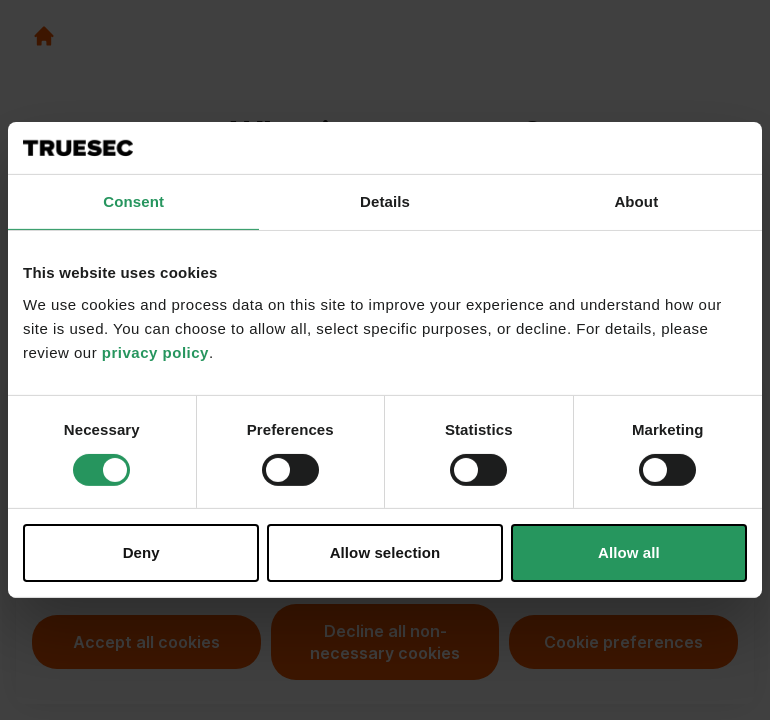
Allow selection (385, 552)
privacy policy (155, 352)
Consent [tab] (133, 201)
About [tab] (636, 201)
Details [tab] (385, 201)
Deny (141, 552)
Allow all (629, 552)
